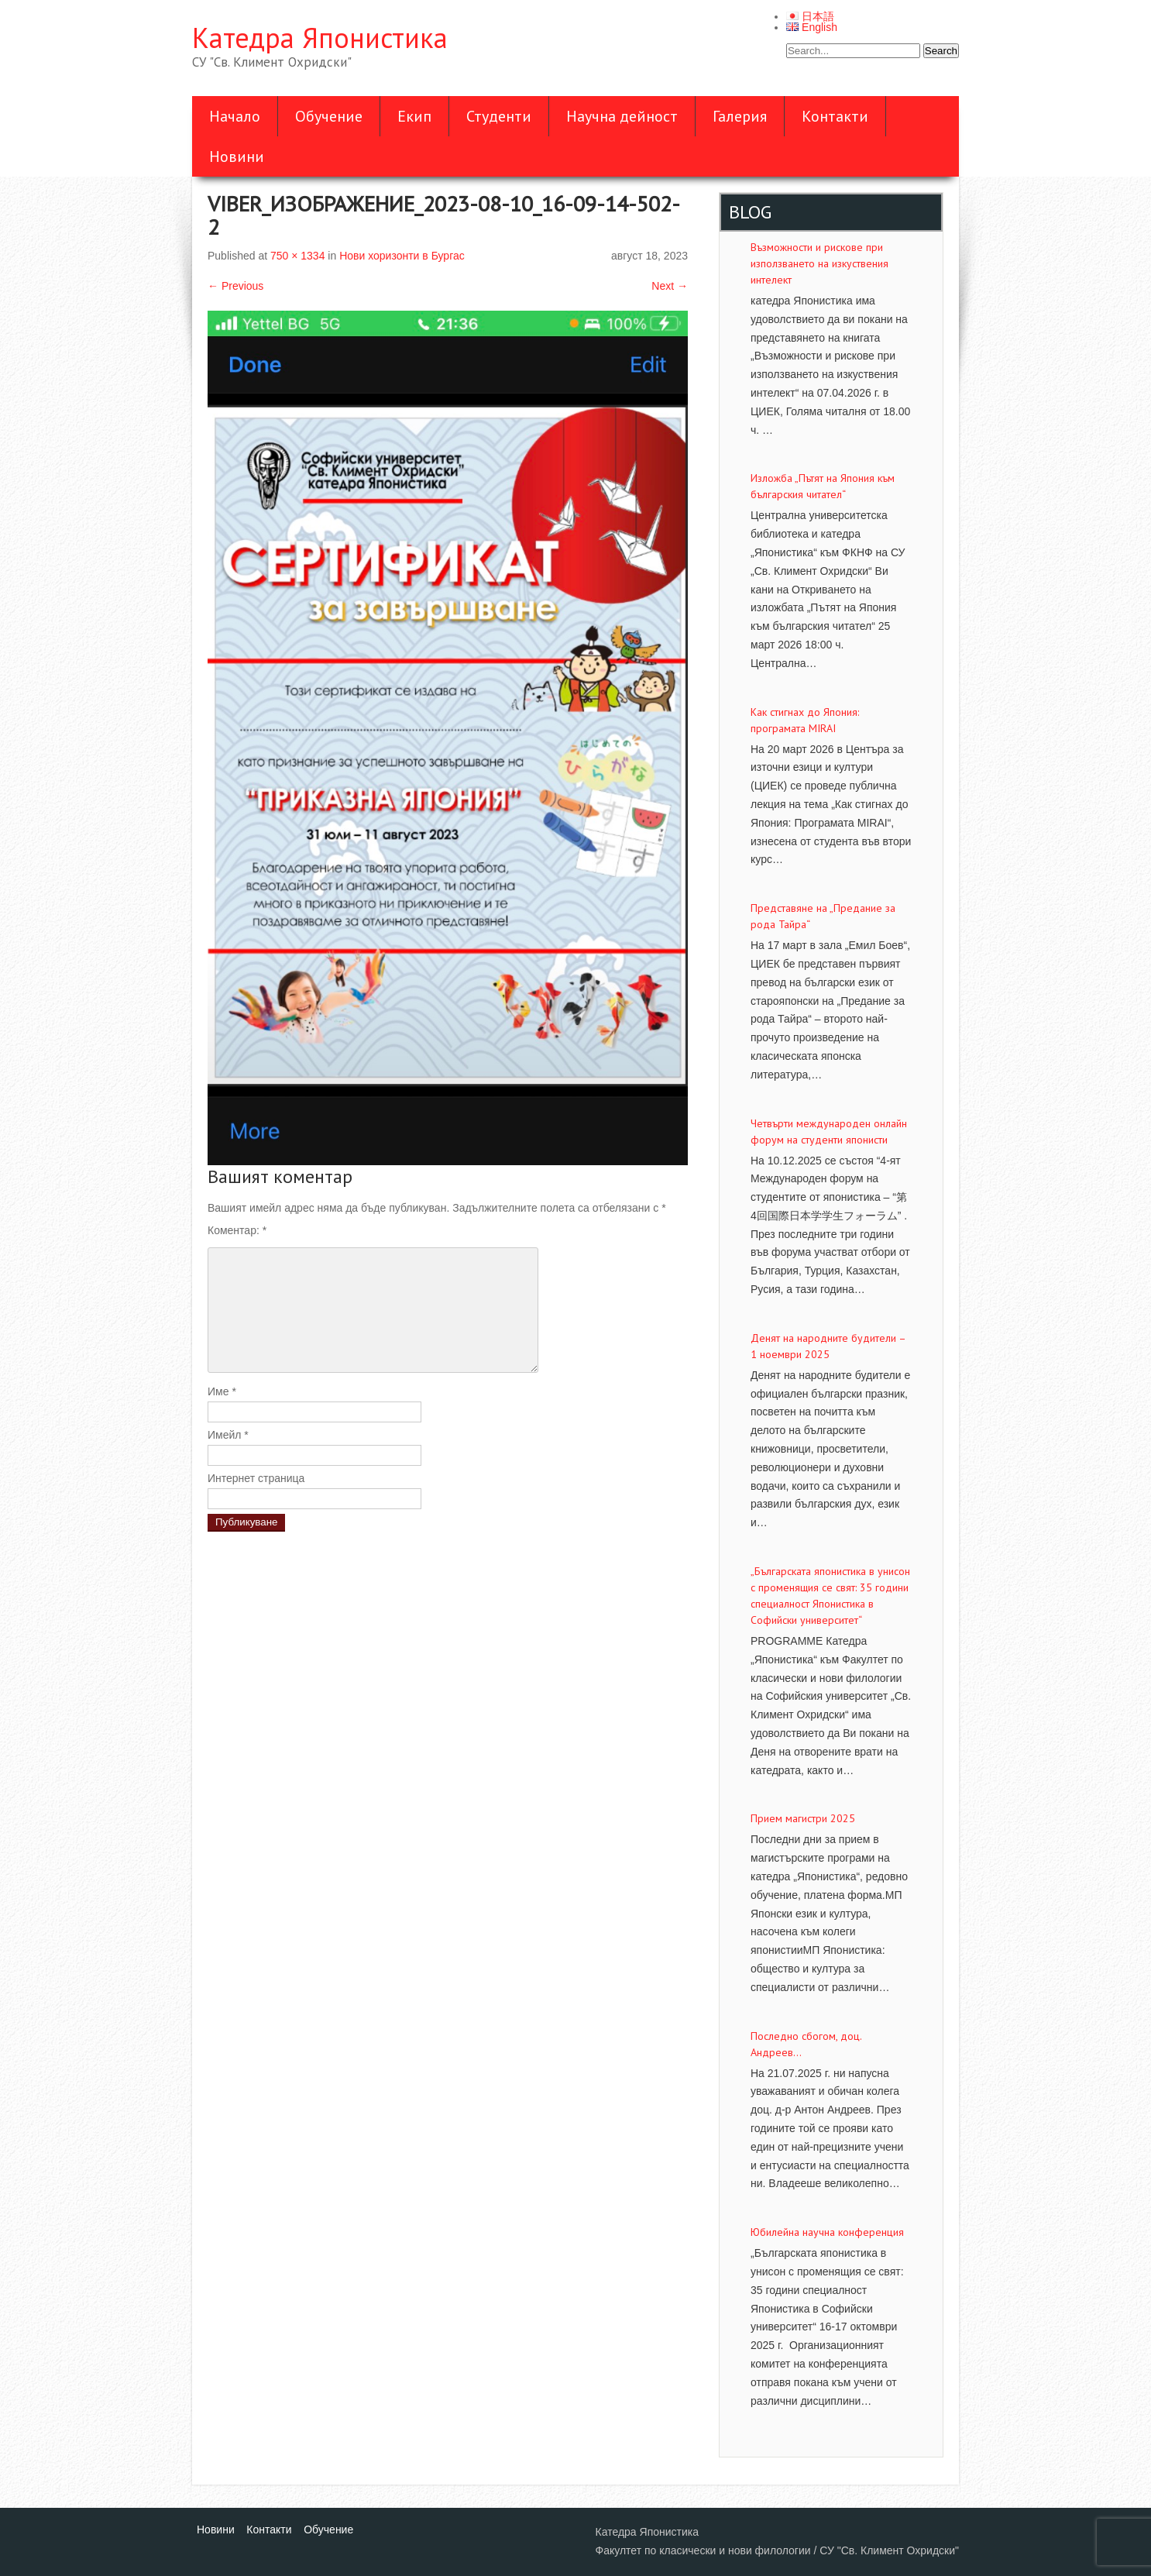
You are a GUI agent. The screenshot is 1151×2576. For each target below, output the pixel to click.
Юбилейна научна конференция (827, 2232)
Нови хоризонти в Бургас (402, 255)
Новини (236, 156)
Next (669, 286)
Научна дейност (622, 116)
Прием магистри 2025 (803, 1818)
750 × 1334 (297, 255)
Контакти (835, 116)
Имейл (228, 1435)
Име (222, 1391)
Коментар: (237, 1230)
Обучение (328, 116)
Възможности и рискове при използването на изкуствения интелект (819, 263)
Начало (234, 116)
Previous (235, 286)
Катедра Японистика (320, 37)
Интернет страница (256, 1478)
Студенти (498, 116)
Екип (414, 116)
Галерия (740, 116)
